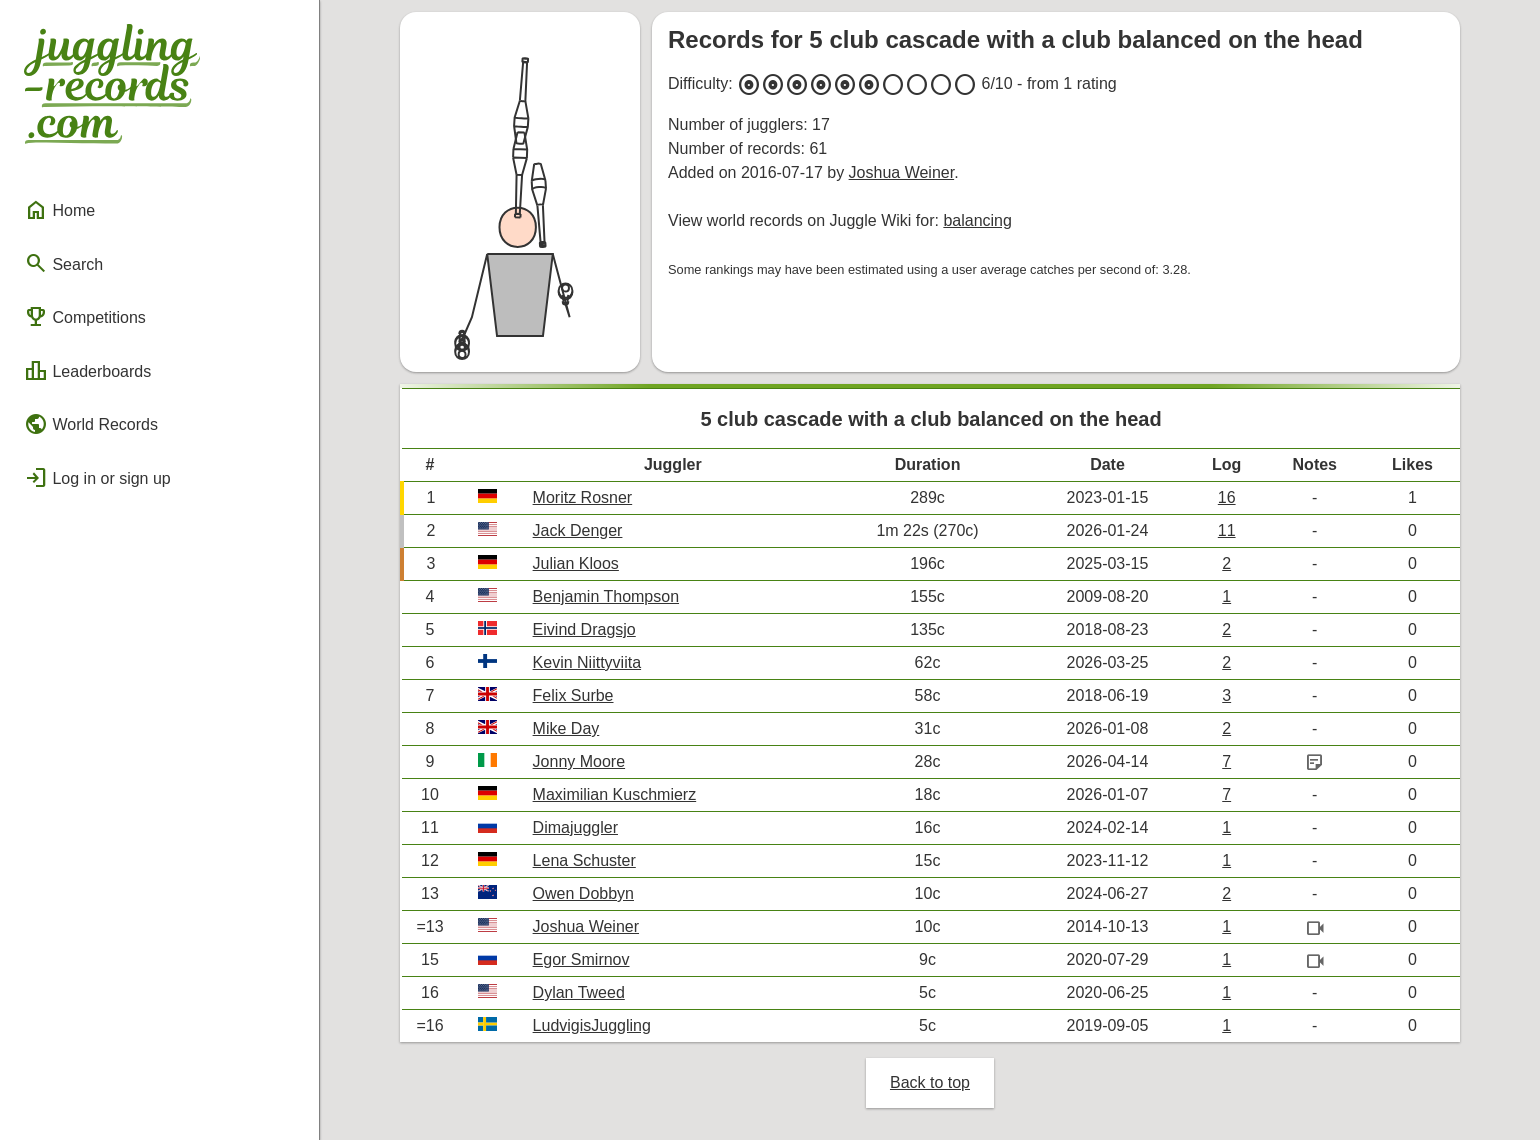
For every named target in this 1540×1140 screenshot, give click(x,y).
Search (63, 263)
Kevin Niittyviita (587, 662)
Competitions (85, 317)
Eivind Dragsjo (584, 629)
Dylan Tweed (579, 992)
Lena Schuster (584, 860)
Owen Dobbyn (583, 893)
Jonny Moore (579, 761)
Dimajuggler (575, 827)
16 (1227, 497)
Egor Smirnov (581, 959)
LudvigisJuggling (592, 1025)
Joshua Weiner (902, 172)
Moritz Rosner (583, 497)
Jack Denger (578, 530)
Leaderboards (87, 371)
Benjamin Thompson (606, 596)
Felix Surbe (573, 695)
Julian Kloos (576, 563)
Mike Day (566, 728)
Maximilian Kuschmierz (615, 794)
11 (1227, 530)
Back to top (930, 1082)
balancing (977, 220)
